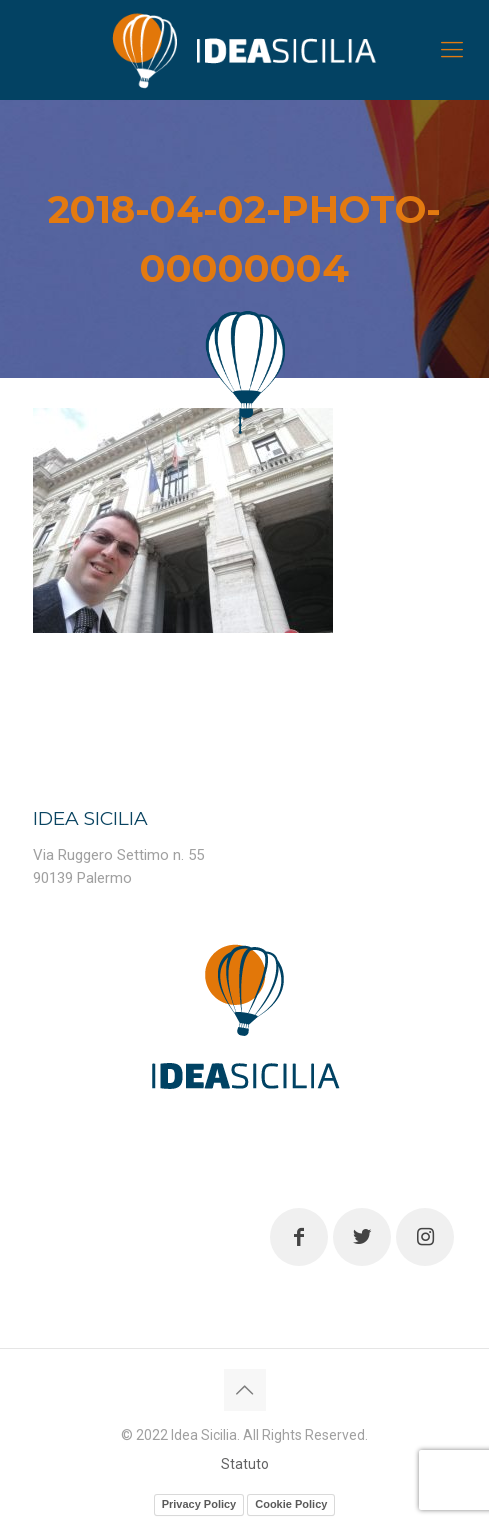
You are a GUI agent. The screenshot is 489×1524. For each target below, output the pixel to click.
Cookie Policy (291, 1504)
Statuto (245, 1464)
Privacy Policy (199, 1504)
